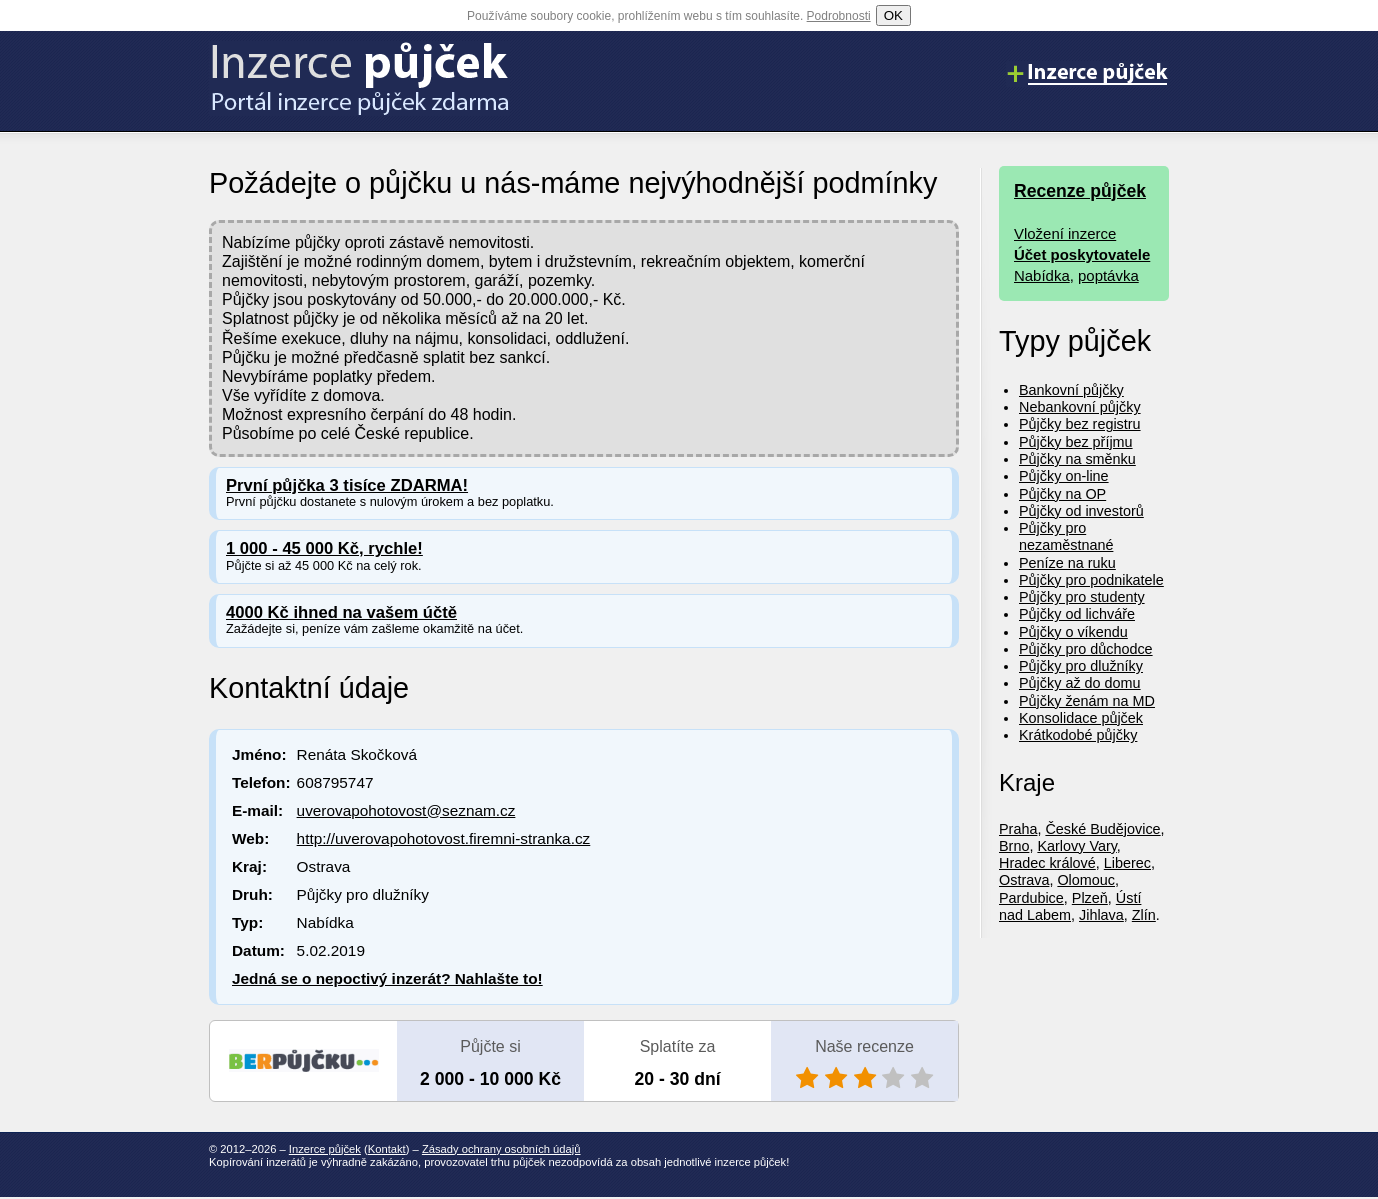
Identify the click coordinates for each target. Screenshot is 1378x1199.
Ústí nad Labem (1070, 906)
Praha (1018, 829)
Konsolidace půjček (1081, 718)
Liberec (1127, 863)
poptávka (1108, 275)
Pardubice (1031, 898)
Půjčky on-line (1064, 476)
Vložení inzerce (1065, 233)
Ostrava (1024, 880)
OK (893, 15)
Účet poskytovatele (1082, 254)
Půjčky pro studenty (1082, 597)
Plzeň (1090, 898)
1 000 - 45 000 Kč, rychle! (324, 548)
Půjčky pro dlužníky (1081, 666)
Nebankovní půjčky (1080, 407)
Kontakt (387, 1149)
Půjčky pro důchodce (1086, 649)
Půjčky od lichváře (1077, 614)
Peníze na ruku (1067, 563)
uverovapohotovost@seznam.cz (406, 810)
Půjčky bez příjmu (1076, 442)
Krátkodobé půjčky (1078, 735)
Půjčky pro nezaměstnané (1066, 536)
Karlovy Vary (1076, 846)
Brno (1014, 846)
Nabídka (1042, 275)
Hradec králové (1047, 863)
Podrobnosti (839, 16)
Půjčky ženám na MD (1087, 701)
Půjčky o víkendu (1073, 632)
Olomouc (1086, 880)
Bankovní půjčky (1071, 390)
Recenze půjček (1080, 191)
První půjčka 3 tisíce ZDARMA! (347, 485)
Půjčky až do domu (1080, 683)
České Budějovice (1102, 829)
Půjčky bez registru (1080, 424)
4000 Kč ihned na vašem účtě (341, 612)
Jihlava (1101, 915)
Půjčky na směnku (1077, 459)
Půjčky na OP (1062, 494)
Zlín (1144, 915)
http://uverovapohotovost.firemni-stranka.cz (444, 838)
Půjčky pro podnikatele (1091, 580)
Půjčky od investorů (1081, 511)
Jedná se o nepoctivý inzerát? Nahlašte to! (387, 978)
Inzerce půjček (325, 1149)
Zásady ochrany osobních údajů (501, 1149)
